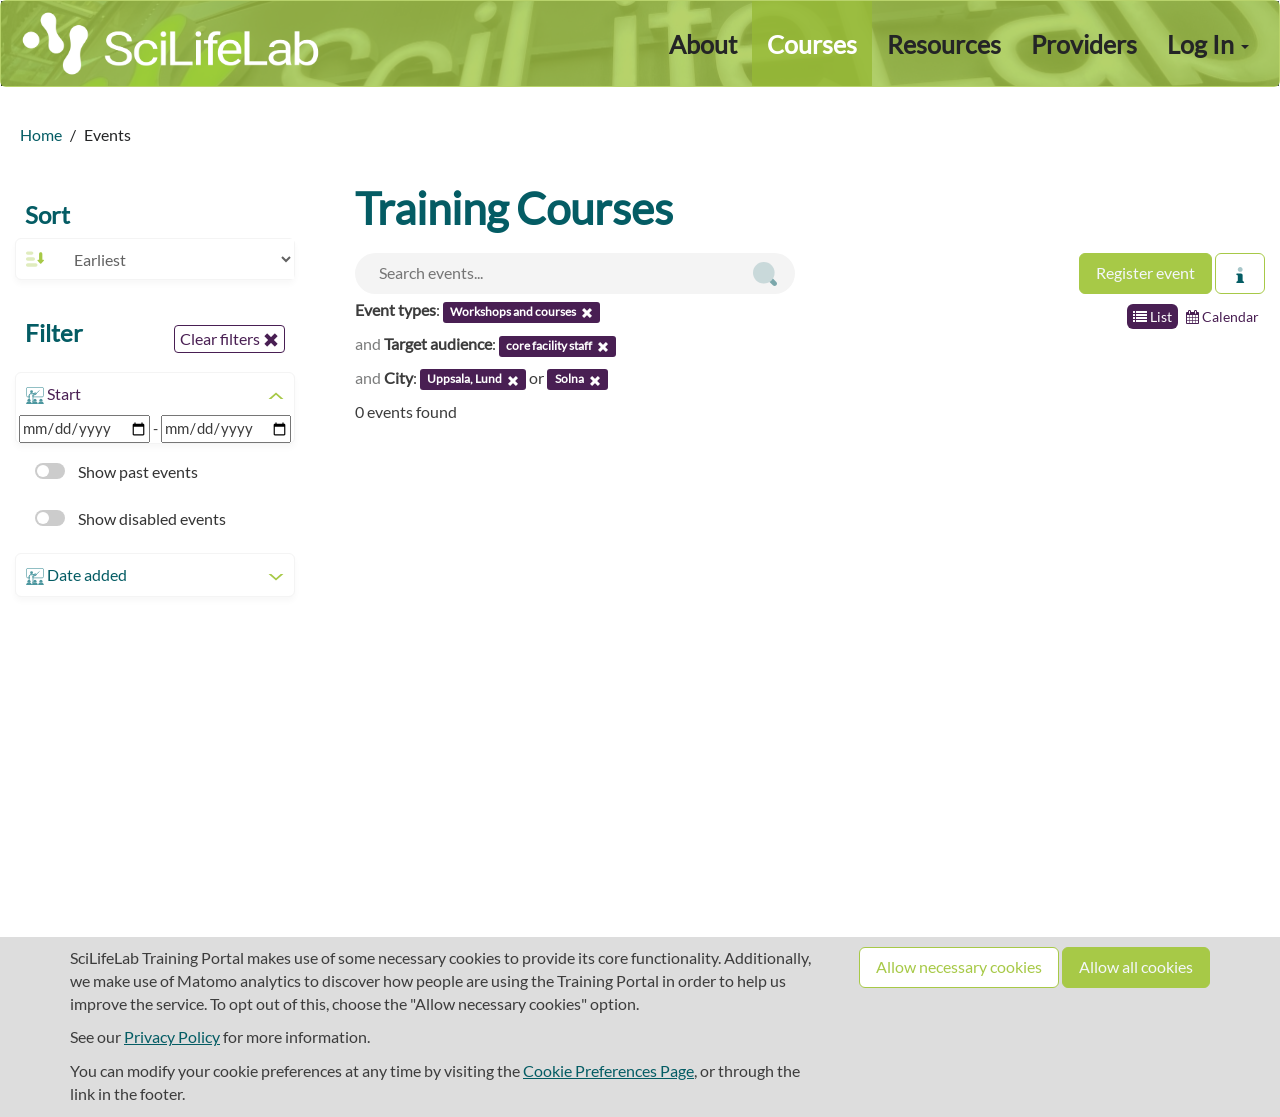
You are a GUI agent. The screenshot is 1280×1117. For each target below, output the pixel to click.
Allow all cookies (1136, 966)
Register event (1145, 272)
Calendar (1222, 316)
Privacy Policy (172, 1036)
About (703, 44)
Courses (812, 44)
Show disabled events (130, 518)
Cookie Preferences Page (608, 1070)
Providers (1084, 44)
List (1152, 316)
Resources (944, 44)
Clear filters (229, 339)
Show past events (116, 471)
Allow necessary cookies (959, 966)
